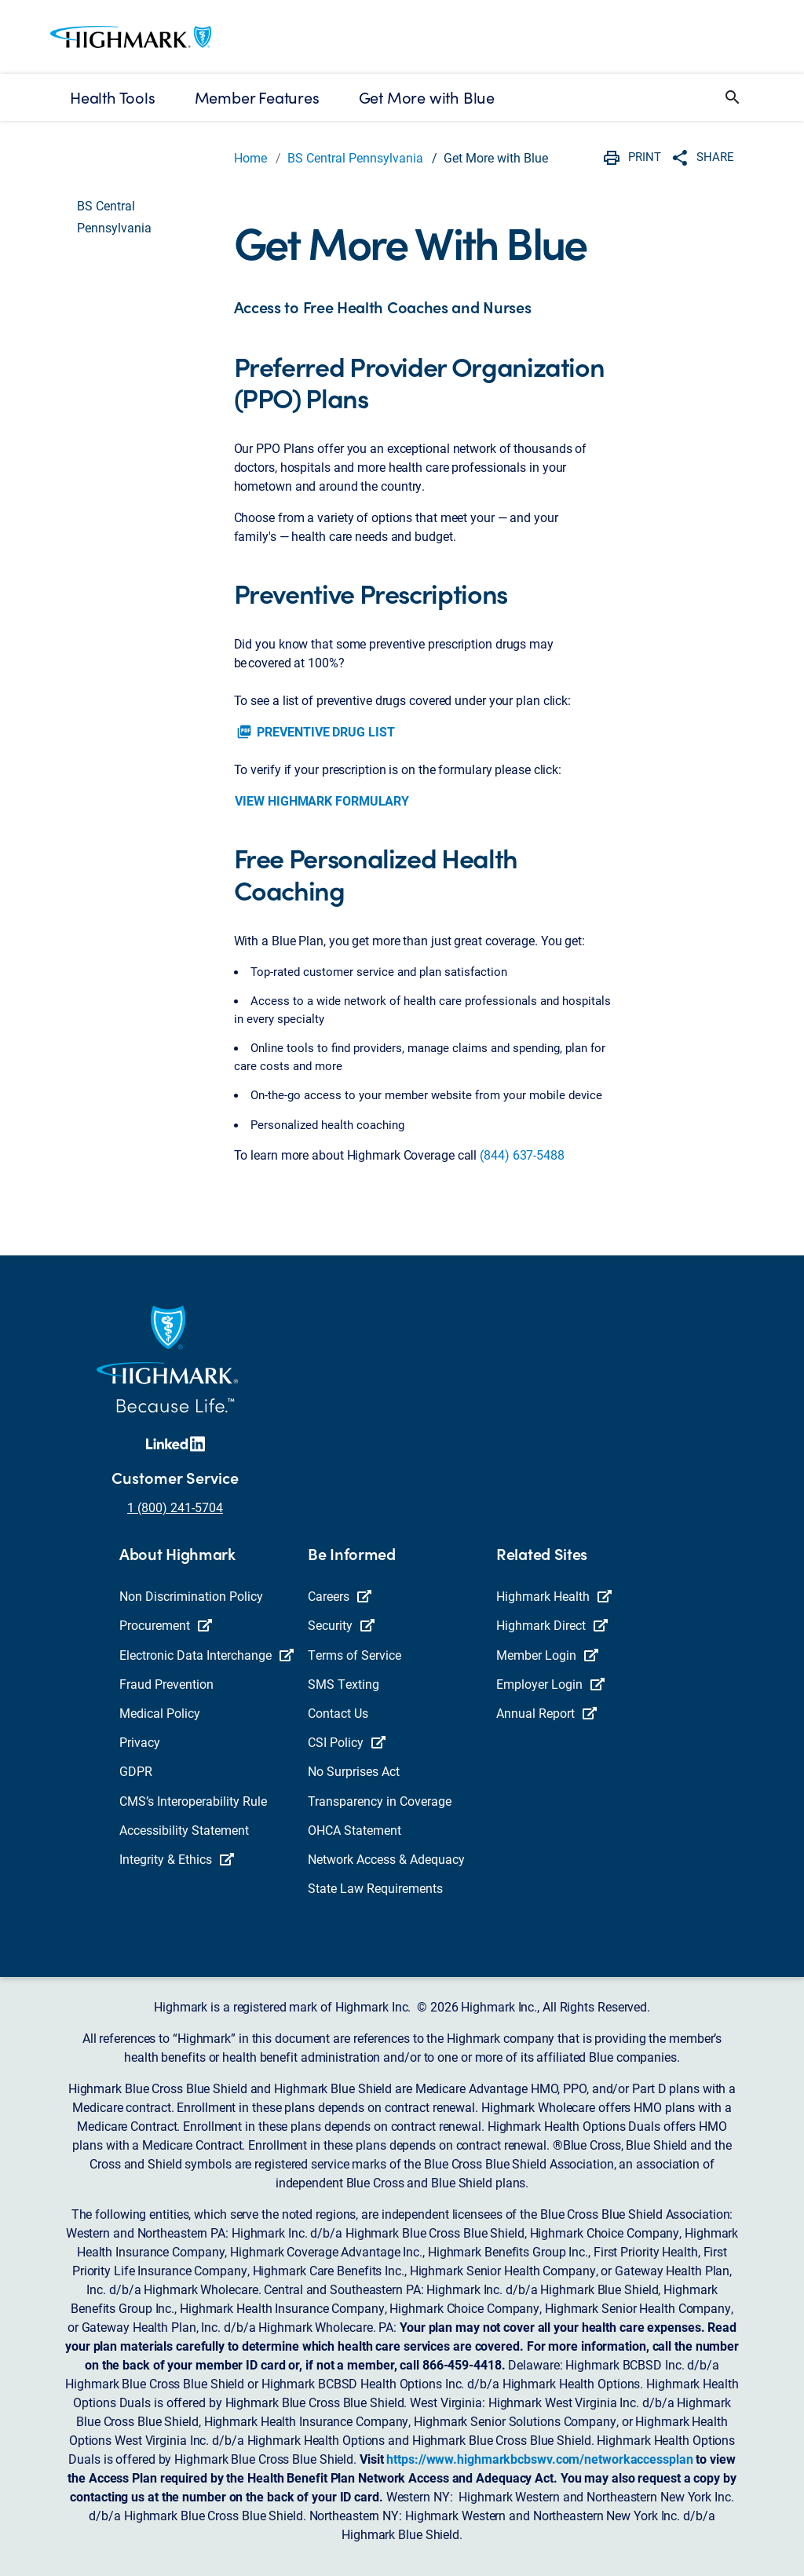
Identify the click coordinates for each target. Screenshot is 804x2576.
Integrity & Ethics (176, 1859)
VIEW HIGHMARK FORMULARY (322, 800)
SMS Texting (343, 1683)
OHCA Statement (354, 1829)
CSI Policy (347, 1742)
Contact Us (338, 1713)
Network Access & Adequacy (386, 1859)
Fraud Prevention (166, 1683)
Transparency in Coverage (379, 1800)
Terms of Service (354, 1654)
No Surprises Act (354, 1771)
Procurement (165, 1625)
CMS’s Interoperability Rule (193, 1800)
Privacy (139, 1742)
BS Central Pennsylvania (355, 157)
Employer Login (550, 1683)
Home (250, 157)
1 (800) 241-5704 (175, 1507)
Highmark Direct (552, 1625)
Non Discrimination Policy (191, 1596)
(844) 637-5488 (522, 1154)
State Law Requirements (375, 1888)
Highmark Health (554, 1596)
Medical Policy (159, 1713)
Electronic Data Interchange (206, 1654)
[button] (732, 97)
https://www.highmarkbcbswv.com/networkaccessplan (539, 2458)
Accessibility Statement (184, 1829)
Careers (339, 1596)
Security (341, 1625)
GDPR (135, 1771)
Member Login (547, 1654)
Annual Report (546, 1713)
